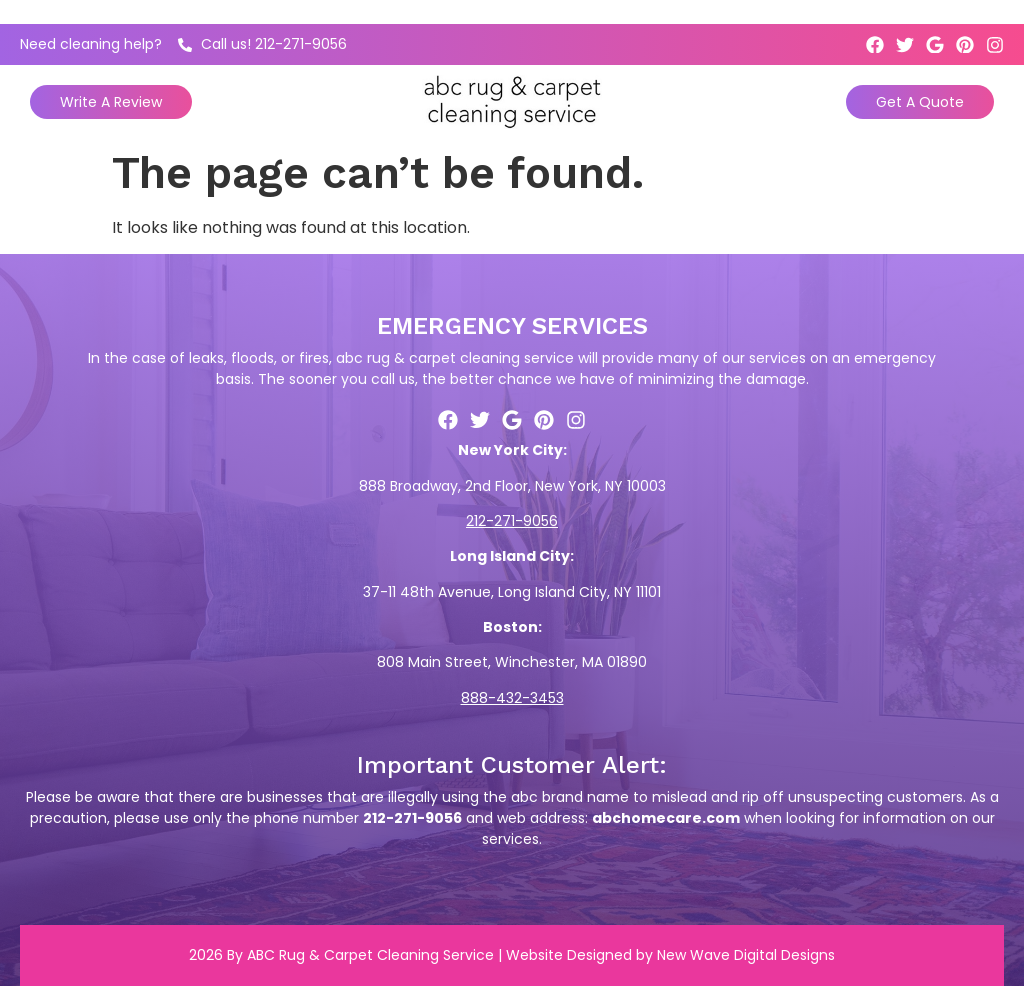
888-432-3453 (512, 698)
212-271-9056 (512, 521)
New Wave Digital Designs (746, 955)
